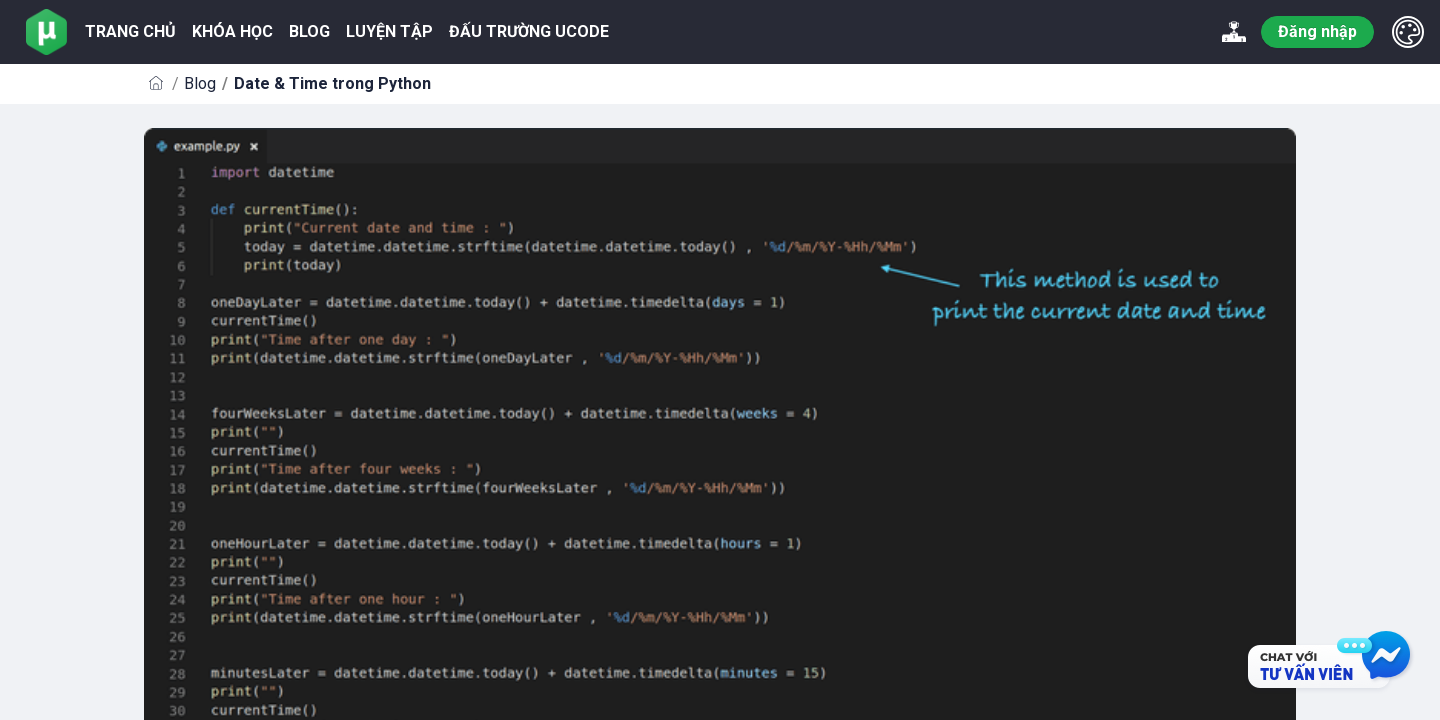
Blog (200, 83)
